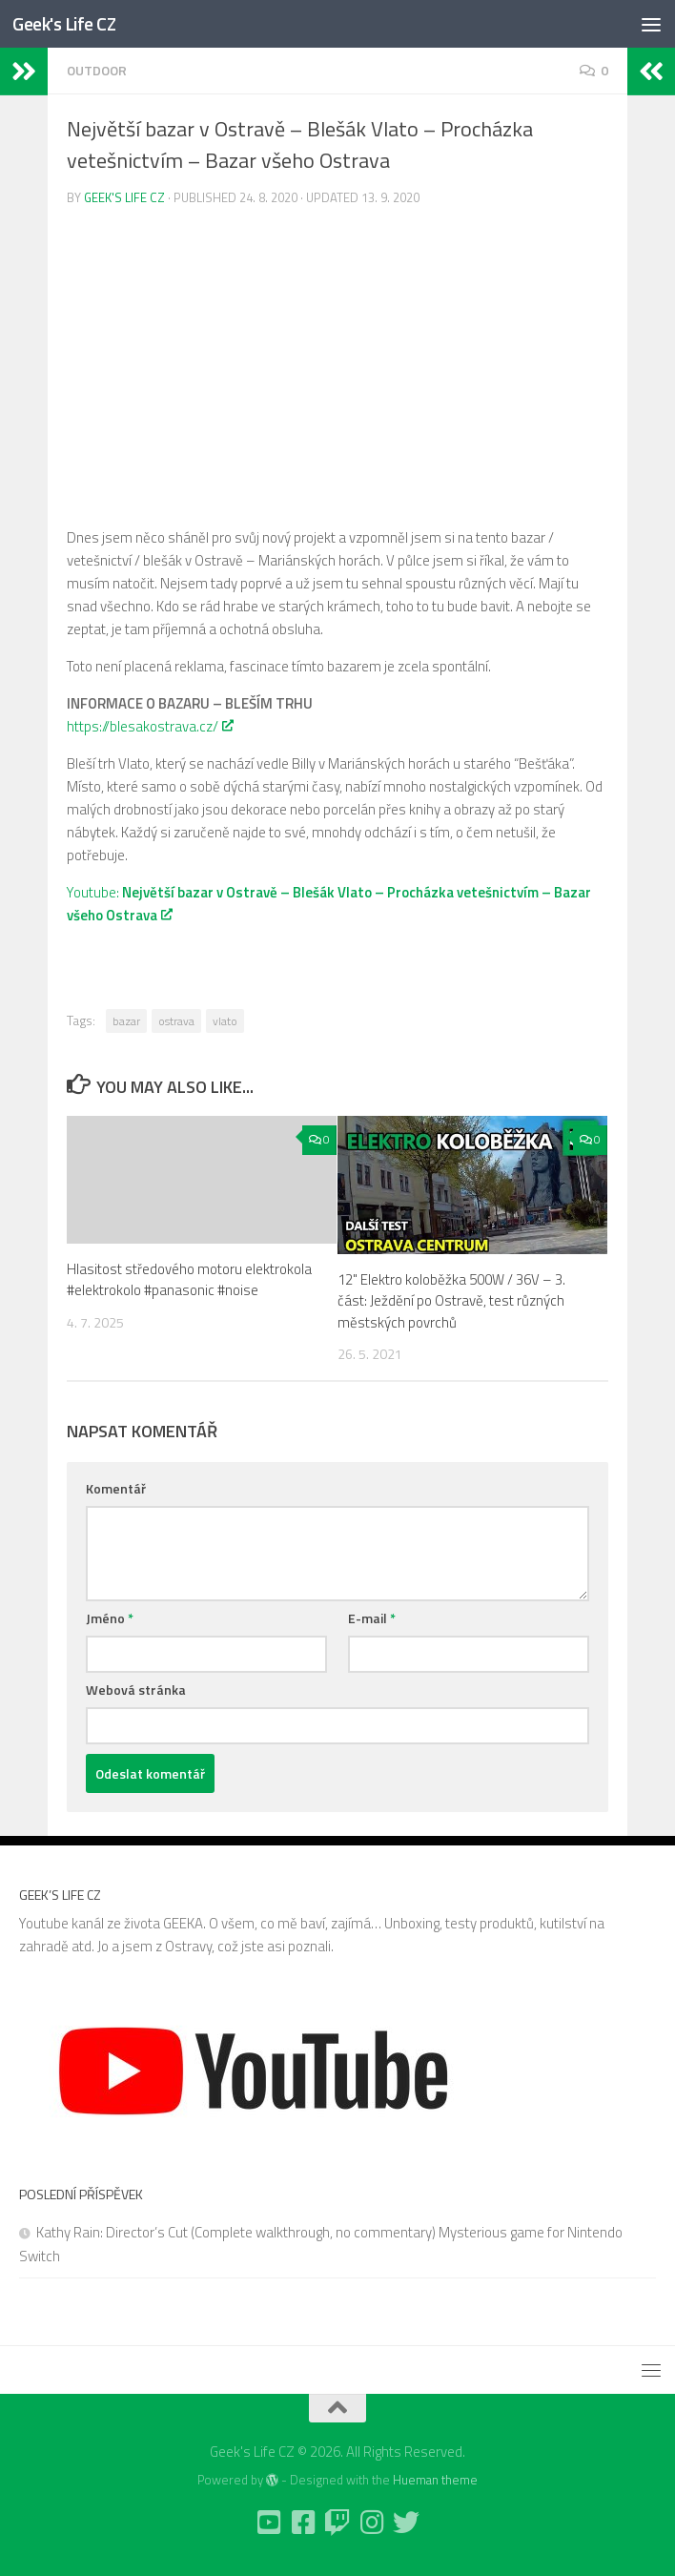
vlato (225, 1021)
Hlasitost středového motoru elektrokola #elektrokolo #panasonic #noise (189, 1280)
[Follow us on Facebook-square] (303, 2522)
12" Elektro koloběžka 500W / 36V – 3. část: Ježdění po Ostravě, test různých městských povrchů (451, 1300)
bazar (126, 1021)
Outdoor (97, 70)
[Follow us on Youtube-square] (269, 2522)
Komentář (116, 1488)
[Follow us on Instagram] (371, 2522)
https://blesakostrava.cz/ (149, 726)
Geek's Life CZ (69, 24)
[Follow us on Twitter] (406, 2522)
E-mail (372, 1618)
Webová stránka (136, 1690)
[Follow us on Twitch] (337, 2522)
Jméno (109, 1618)
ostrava (176, 1021)
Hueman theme (435, 2479)
